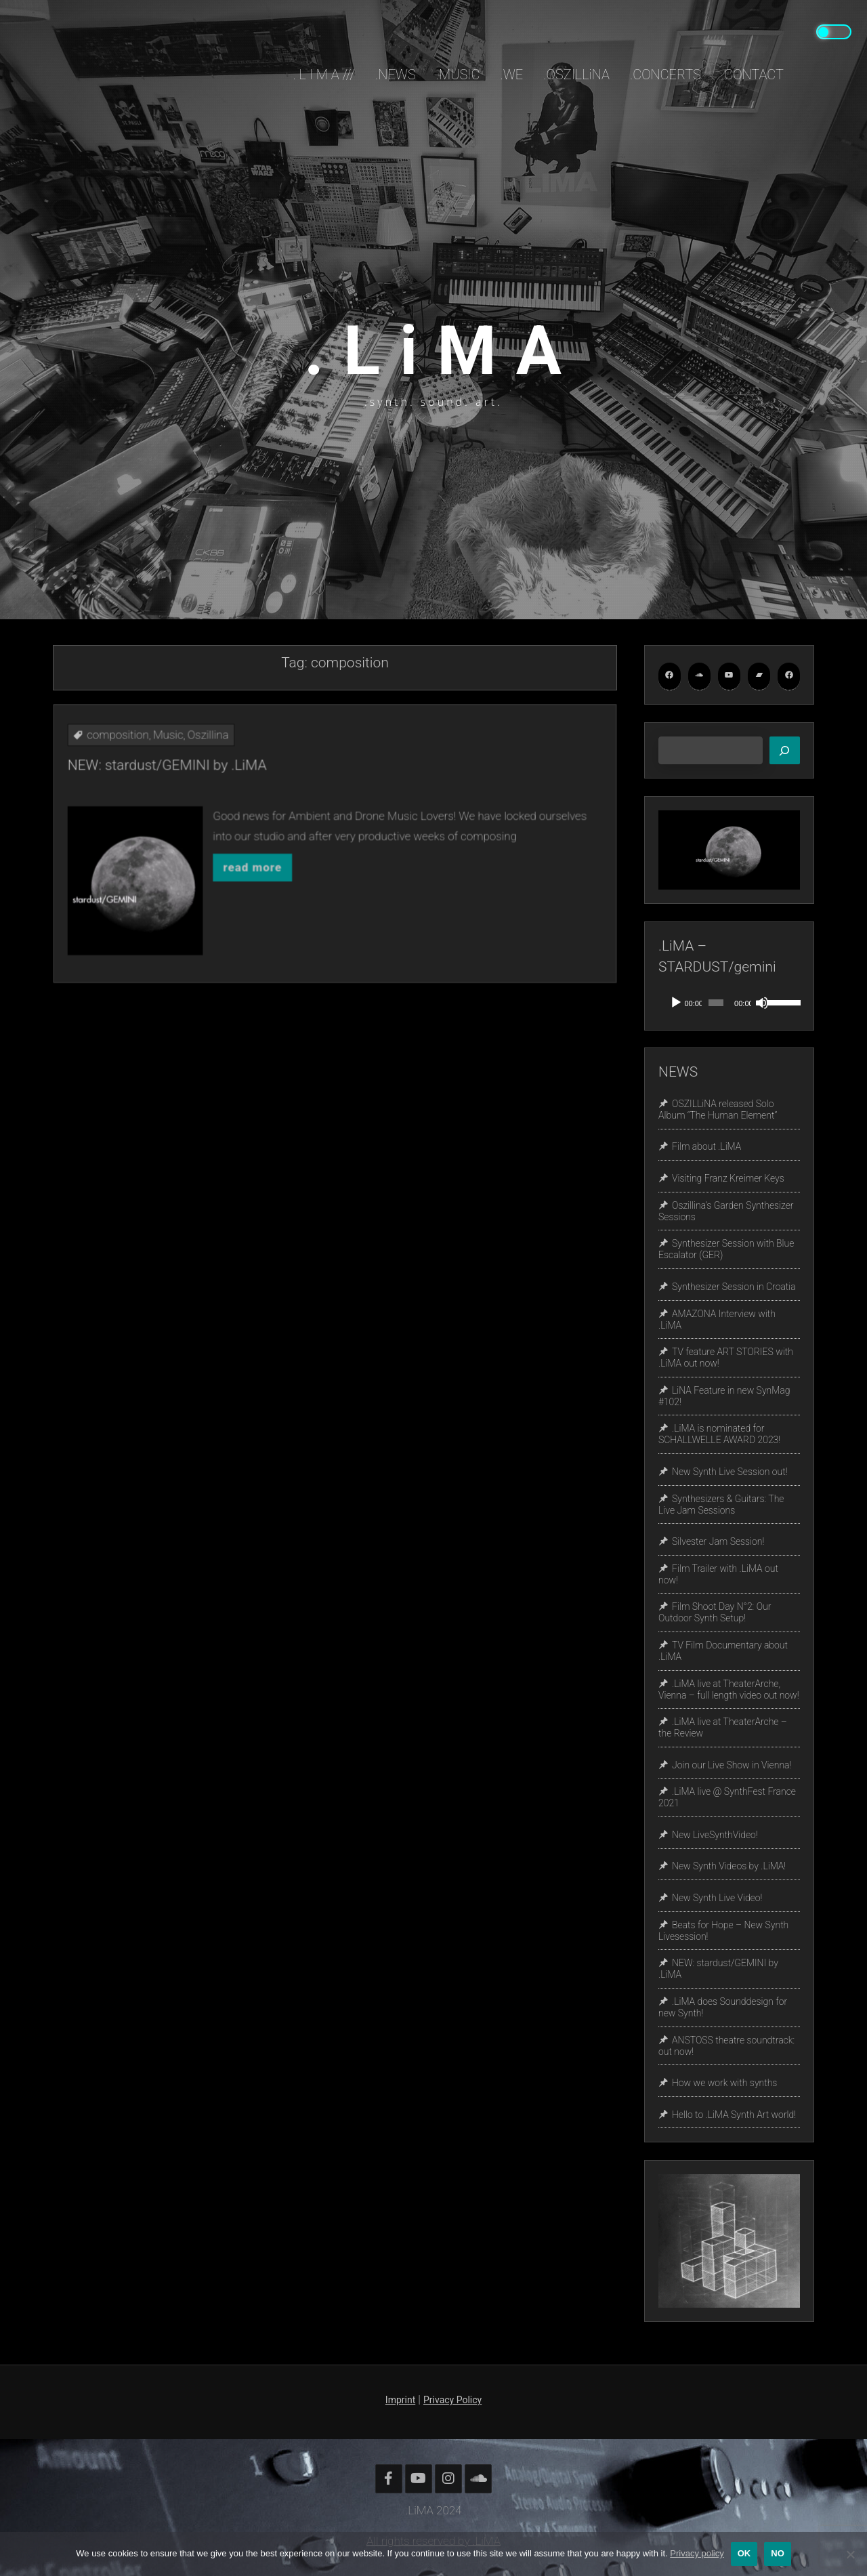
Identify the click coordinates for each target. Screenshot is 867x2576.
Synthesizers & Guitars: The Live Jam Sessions (721, 1504)
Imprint (400, 2399)
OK (744, 2553)
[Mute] (762, 1003)
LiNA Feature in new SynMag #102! (724, 1396)
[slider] (716, 1002)
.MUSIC (458, 74)
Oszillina (277, 794)
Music (259, 794)
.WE (511, 74)
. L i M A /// (324, 74)
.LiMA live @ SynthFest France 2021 (727, 1798)
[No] (850, 2554)
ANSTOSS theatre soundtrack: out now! (726, 2046)
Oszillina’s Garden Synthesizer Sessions (726, 1211)
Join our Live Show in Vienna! (731, 1765)
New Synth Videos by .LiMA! (729, 1866)
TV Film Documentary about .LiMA (723, 1651)
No (777, 2553)
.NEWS (395, 74)
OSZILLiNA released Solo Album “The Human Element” (717, 1109)
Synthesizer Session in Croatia (734, 1286)
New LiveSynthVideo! (715, 1834)
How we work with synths (724, 2082)
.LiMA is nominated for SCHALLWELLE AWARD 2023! (719, 1435)
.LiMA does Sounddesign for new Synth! (722, 2007)
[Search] (784, 750)
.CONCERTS (665, 74)
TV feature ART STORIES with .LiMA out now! (725, 1357)
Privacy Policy (452, 2399)
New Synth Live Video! (717, 1897)
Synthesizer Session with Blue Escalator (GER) (726, 1250)
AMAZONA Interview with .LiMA (717, 1319)
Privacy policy (696, 2553)
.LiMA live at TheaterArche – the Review (722, 1727)
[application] (729, 1002)
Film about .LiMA (706, 1147)
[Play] (676, 1003)
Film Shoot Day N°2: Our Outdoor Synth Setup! (714, 1613)
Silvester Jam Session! (718, 1541)
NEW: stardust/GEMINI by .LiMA (258, 808)
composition (236, 794)
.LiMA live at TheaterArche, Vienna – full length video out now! (728, 1689)
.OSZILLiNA (576, 74)
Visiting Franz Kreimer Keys (728, 1178)
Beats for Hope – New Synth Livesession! (723, 1930)
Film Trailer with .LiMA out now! (718, 1574)
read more (297, 855)
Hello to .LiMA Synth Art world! (734, 2114)
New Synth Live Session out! (730, 1471)
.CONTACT (752, 74)
